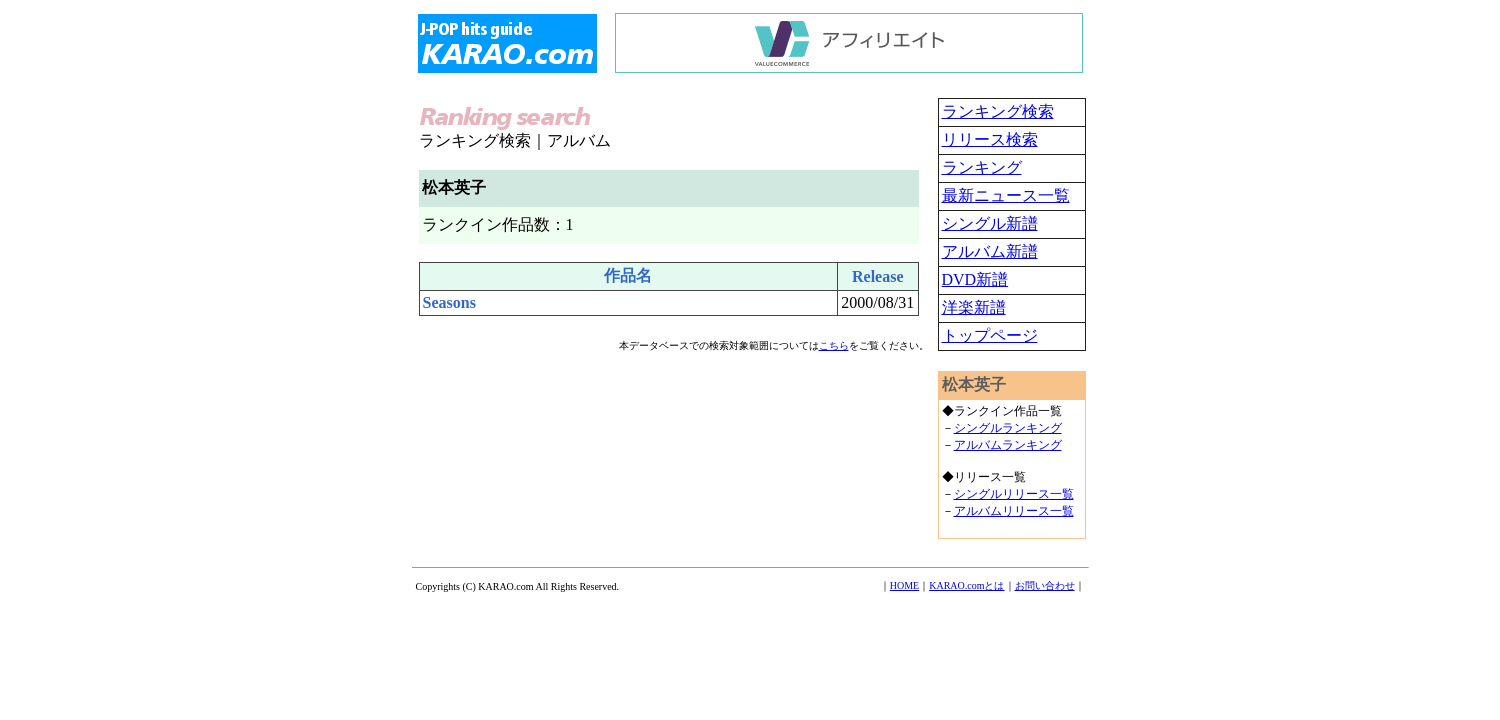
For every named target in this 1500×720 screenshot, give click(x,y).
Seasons (449, 302)
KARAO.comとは (966, 585)
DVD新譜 (975, 279)
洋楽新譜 (974, 307)
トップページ (990, 335)
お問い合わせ (1045, 585)
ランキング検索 (998, 111)
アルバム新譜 (990, 251)
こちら (834, 345)
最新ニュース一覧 (1006, 195)
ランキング (982, 167)
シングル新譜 (990, 223)
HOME (904, 585)
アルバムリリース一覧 (1014, 511)
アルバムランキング (1008, 445)
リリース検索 (990, 139)
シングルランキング (1008, 428)
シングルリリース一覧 (1014, 494)
